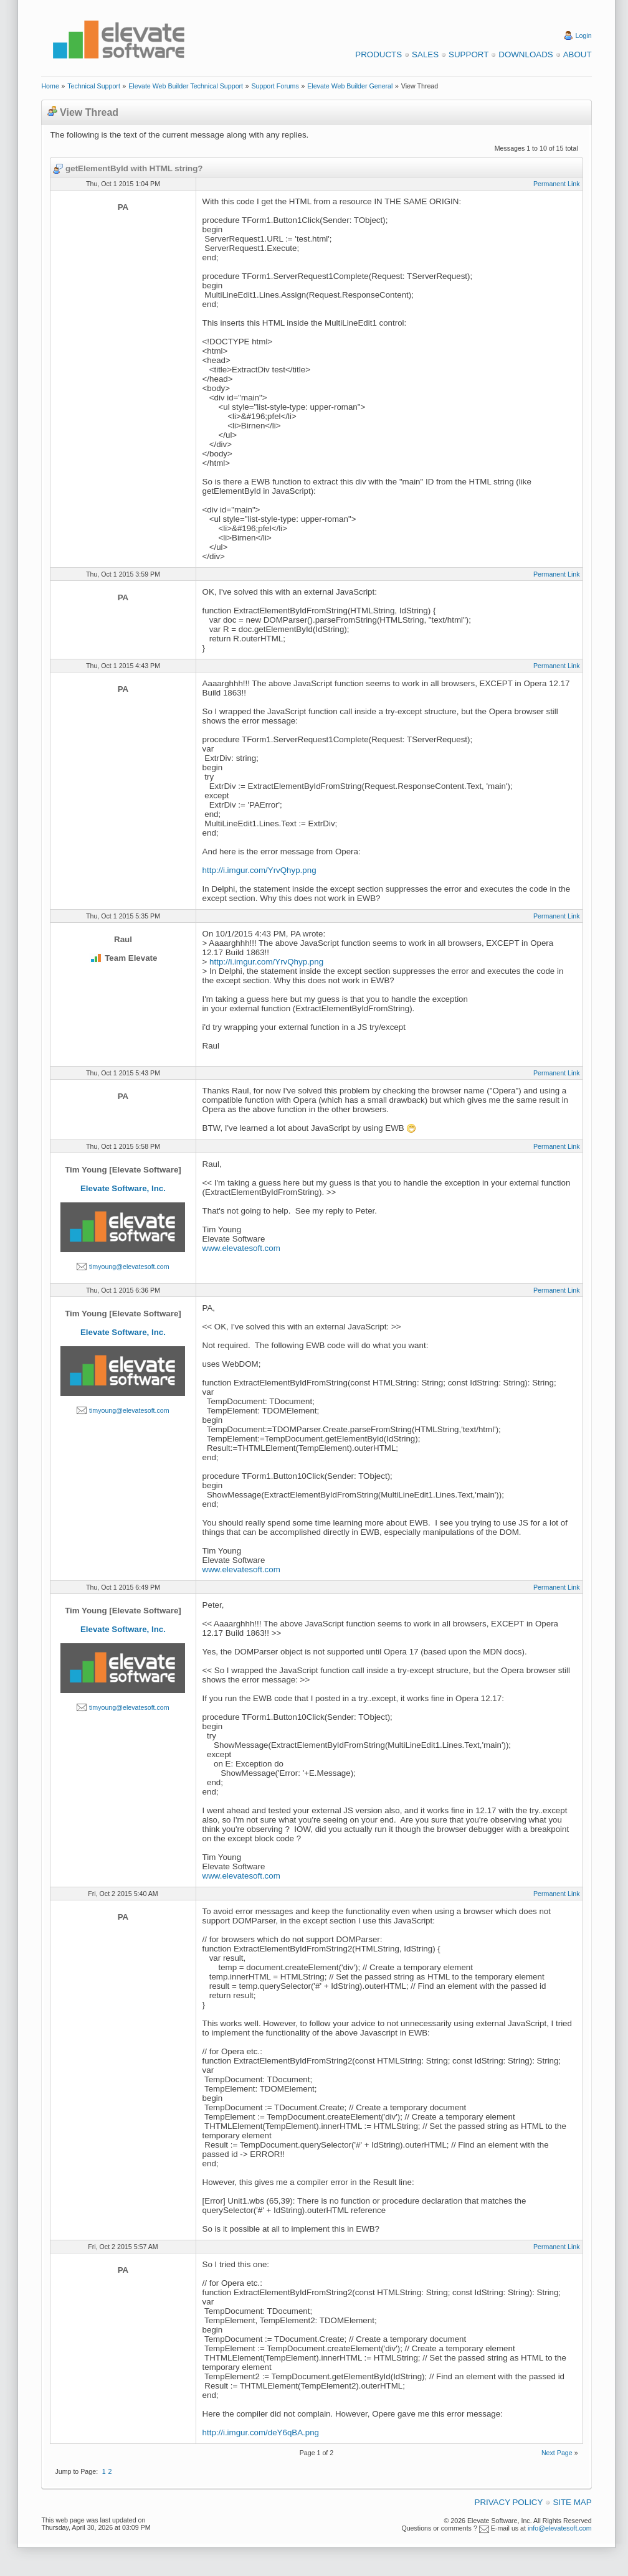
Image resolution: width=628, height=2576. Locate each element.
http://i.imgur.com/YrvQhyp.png (259, 870)
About (577, 54)
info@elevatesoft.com (560, 2528)
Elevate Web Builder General (349, 86)
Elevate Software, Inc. (123, 1188)
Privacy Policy (509, 2502)
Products (378, 54)
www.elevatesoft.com (241, 1248)
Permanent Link (556, 183)
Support (468, 54)
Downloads (525, 54)
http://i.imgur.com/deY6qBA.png (260, 2432)
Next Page (557, 2452)
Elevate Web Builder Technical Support (185, 86)
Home (50, 86)
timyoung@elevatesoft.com (129, 1266)
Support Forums (274, 86)
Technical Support (93, 86)
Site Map (572, 2502)
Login (584, 35)
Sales (425, 54)
